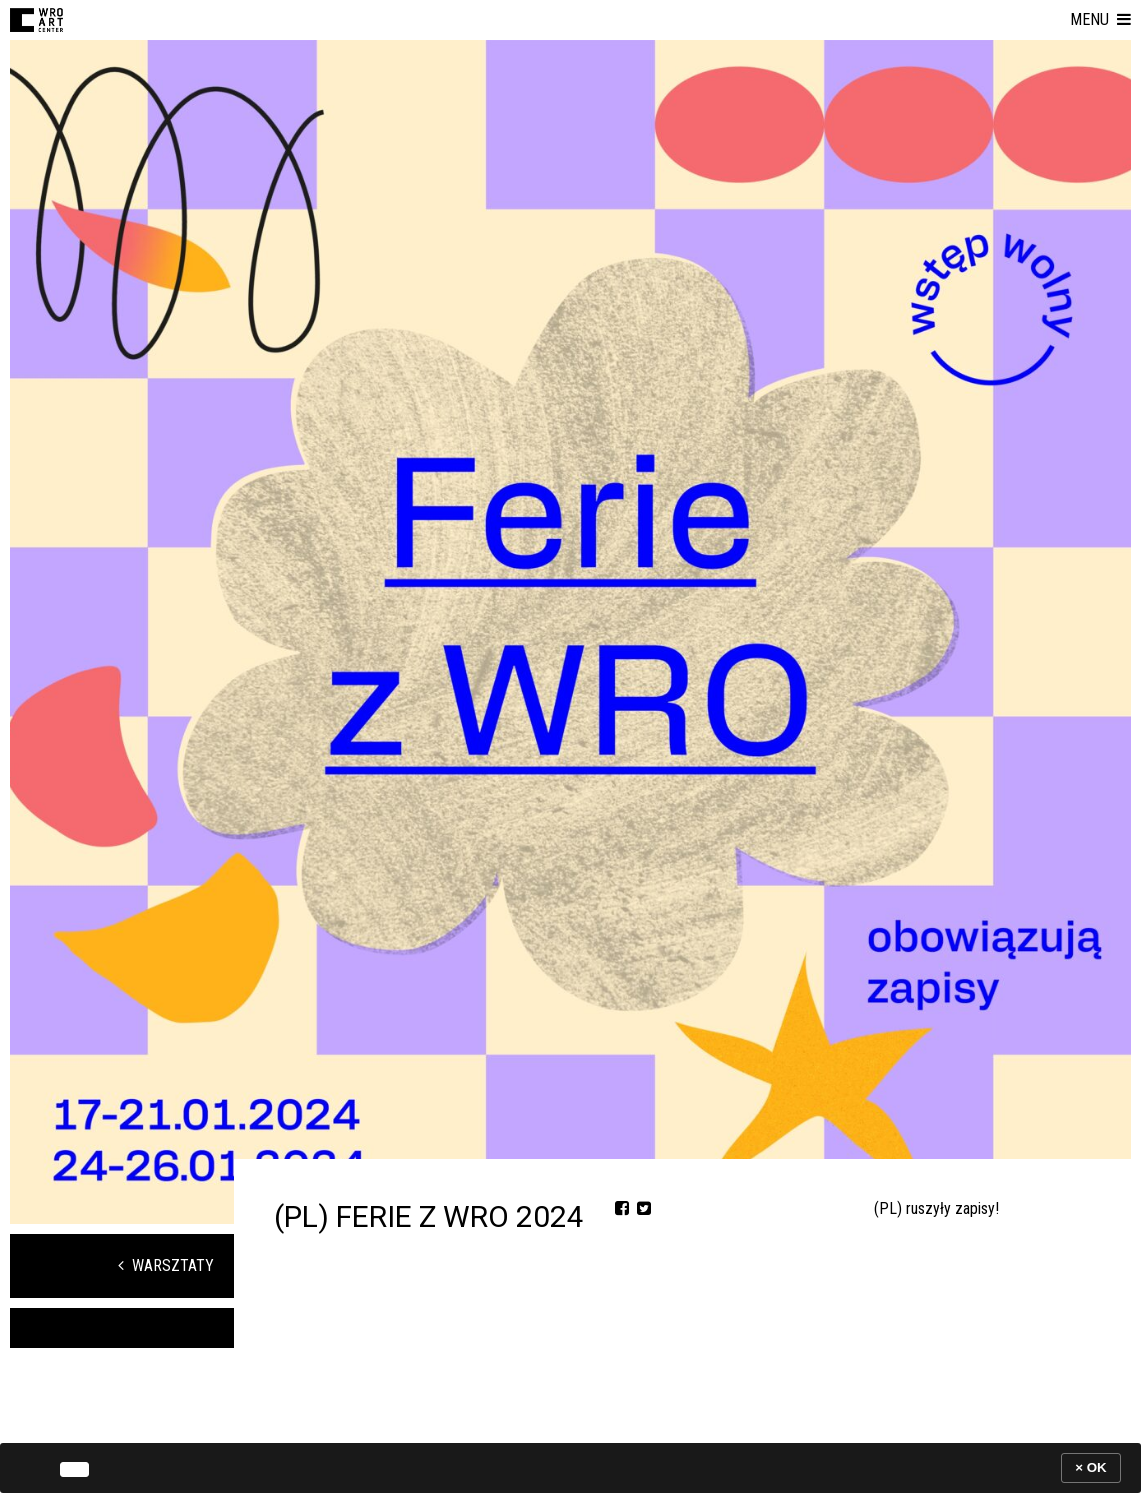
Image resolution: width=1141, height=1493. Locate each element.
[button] (1100, 20)
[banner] (570, 1467)
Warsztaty (166, 1265)
